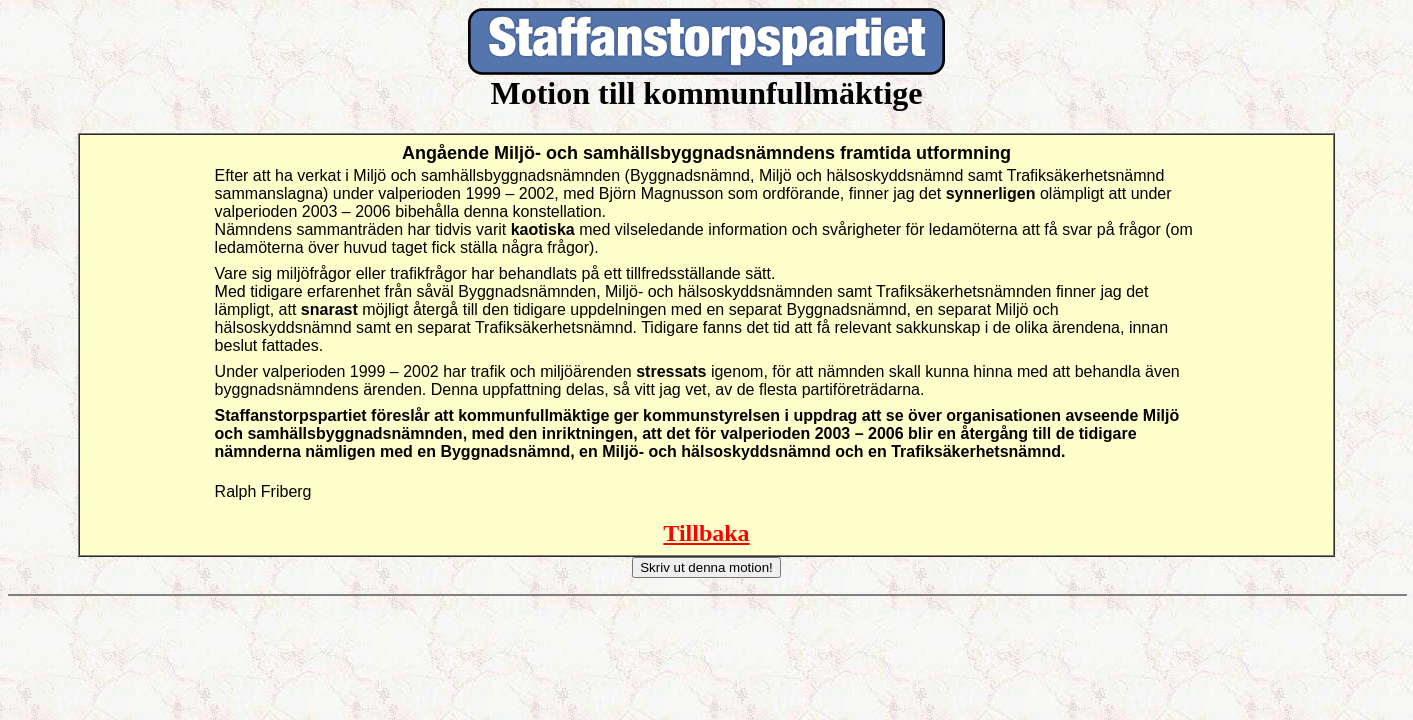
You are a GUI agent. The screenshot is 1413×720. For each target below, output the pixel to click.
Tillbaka (706, 533)
